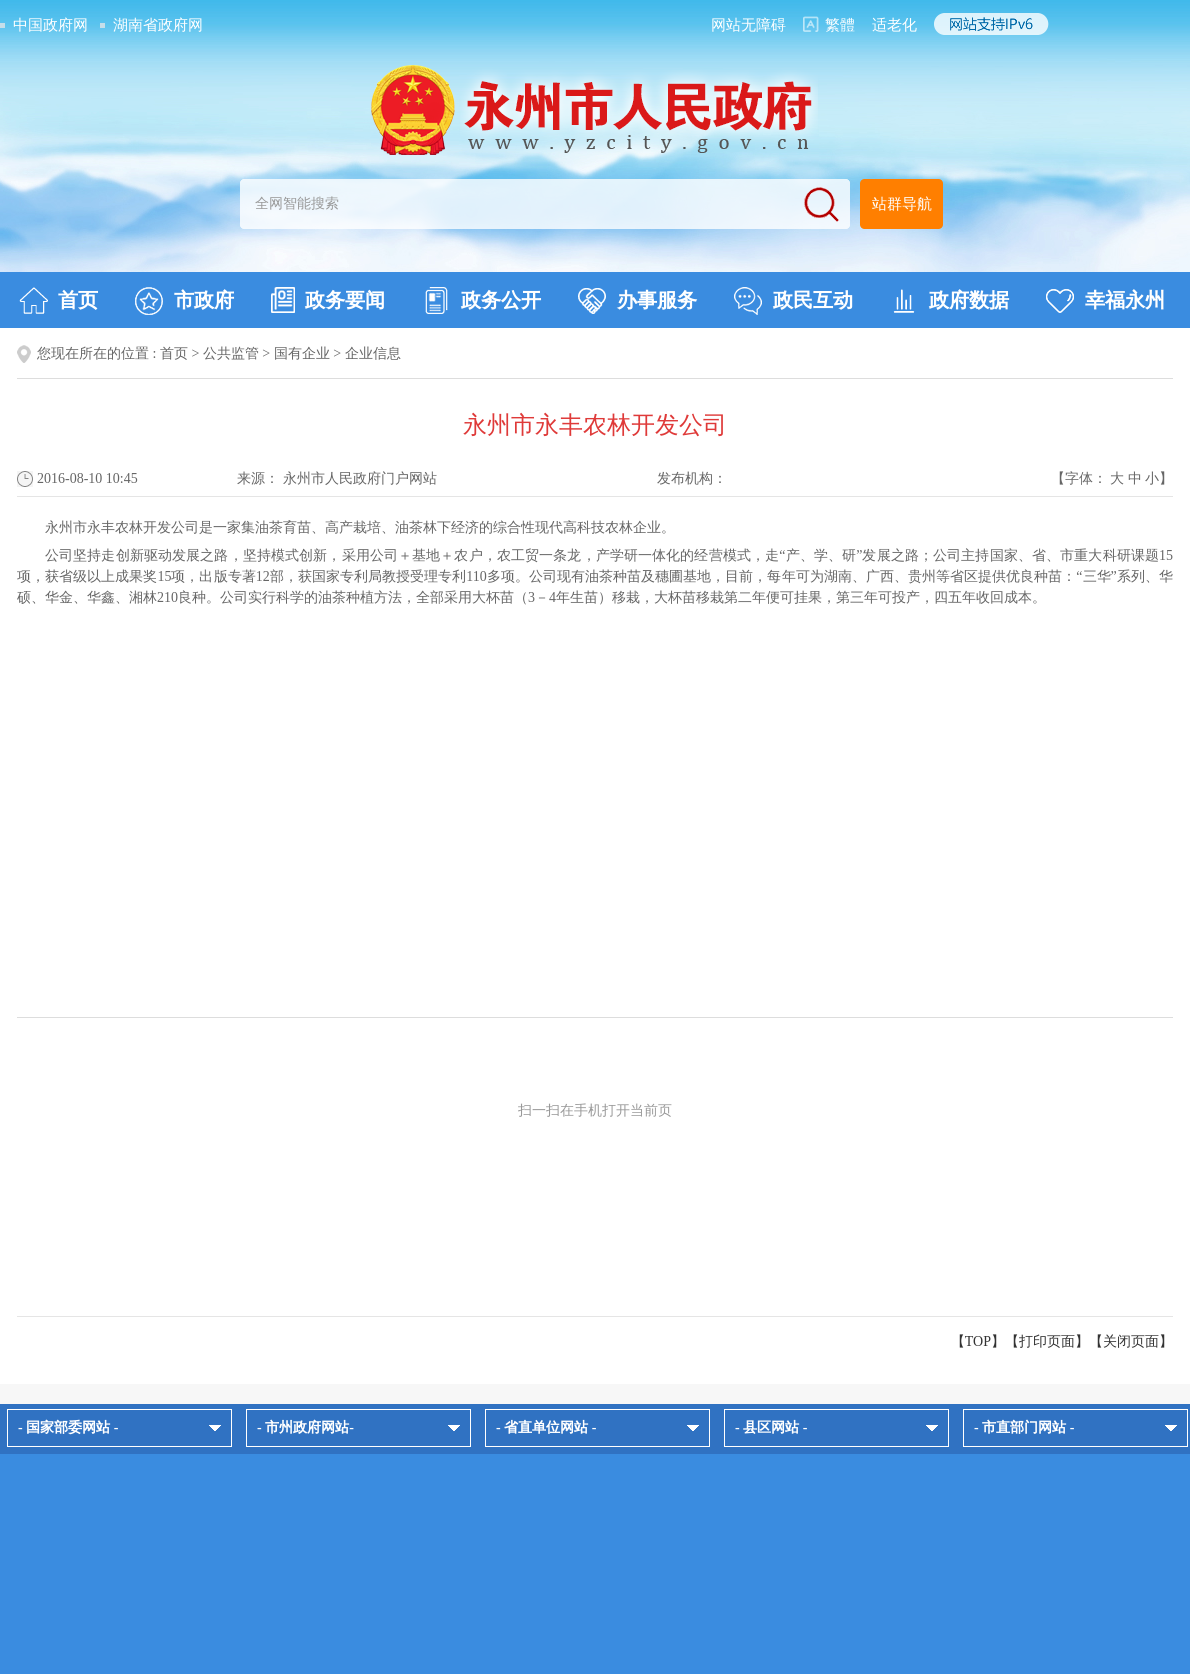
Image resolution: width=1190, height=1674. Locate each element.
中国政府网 (50, 25)
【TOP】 (978, 1341)
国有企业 (302, 353)
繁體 (840, 25)
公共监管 (231, 353)
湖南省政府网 (158, 25)
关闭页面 (1131, 1341)
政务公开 (481, 301)
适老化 (894, 25)
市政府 (184, 301)
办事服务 (637, 301)
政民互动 (793, 301)
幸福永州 (1105, 301)
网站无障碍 (748, 25)
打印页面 (1047, 1341)
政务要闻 (328, 300)
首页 (58, 301)
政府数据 (949, 301)
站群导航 (902, 204)
